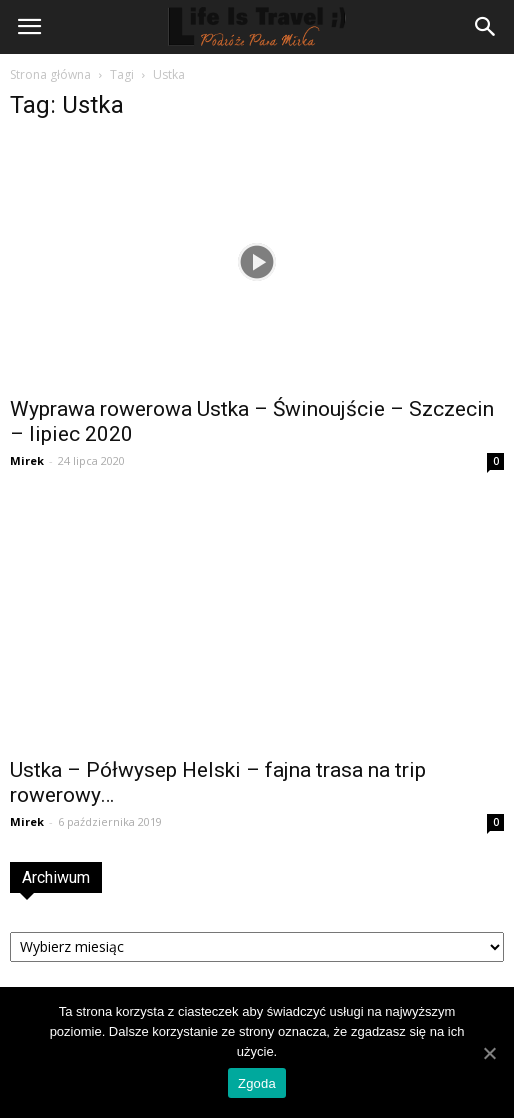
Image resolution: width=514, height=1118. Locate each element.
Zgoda (257, 1083)
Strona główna (50, 74)
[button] (486, 27)
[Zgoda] (489, 1053)
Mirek (27, 460)
